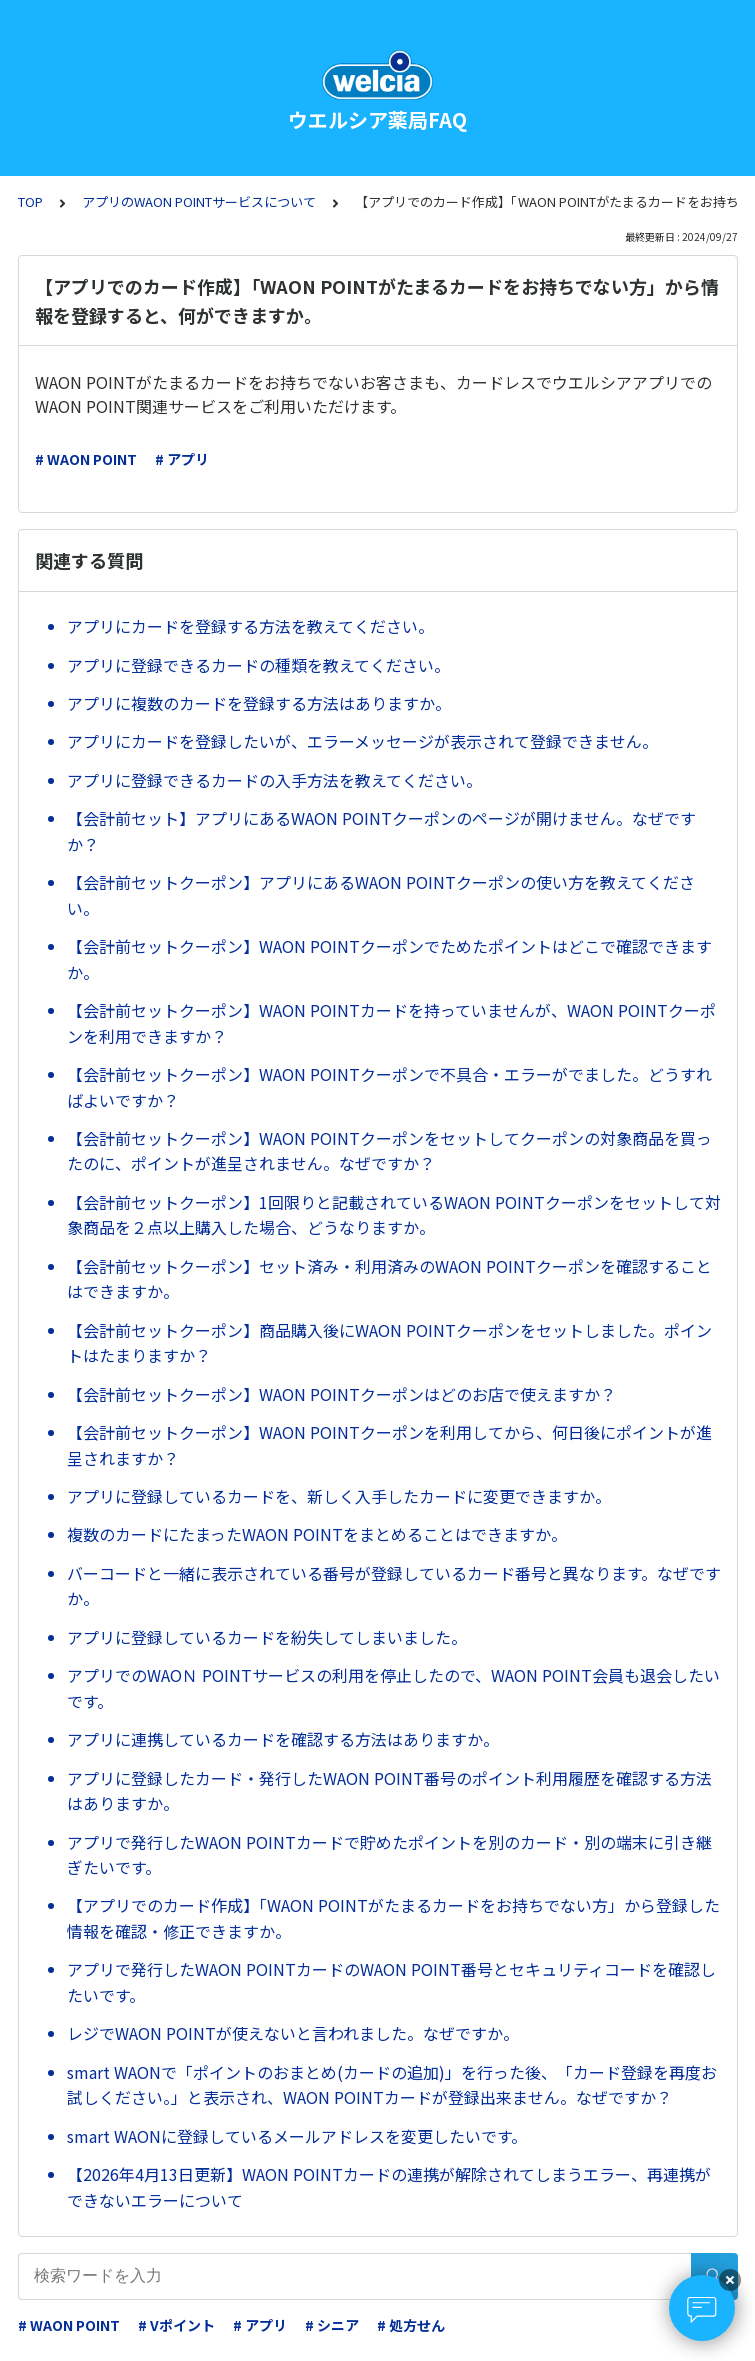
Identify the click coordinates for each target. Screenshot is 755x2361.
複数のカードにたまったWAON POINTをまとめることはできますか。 (317, 1534)
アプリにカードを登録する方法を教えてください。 (250, 626)
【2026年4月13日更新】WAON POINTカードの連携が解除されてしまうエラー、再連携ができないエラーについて (389, 2187)
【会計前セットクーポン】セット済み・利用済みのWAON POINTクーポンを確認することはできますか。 (389, 1279)
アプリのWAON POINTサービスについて (199, 201)
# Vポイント (176, 2325)
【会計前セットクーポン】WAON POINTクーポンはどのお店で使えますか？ (341, 1394)
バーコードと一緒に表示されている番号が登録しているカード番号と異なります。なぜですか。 (394, 1586)
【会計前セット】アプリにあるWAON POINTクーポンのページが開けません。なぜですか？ (381, 831)
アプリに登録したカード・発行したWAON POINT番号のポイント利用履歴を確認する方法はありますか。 (389, 1791)
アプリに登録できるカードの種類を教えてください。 (258, 665)
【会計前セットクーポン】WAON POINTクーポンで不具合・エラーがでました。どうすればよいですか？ (389, 1087)
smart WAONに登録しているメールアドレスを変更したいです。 (297, 2136)
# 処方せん (411, 2325)
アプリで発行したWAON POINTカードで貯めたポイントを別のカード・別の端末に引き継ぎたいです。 (389, 1855)
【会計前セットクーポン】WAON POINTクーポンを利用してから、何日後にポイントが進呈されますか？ (389, 1445)
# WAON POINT (86, 459)
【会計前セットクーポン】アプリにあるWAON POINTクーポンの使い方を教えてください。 (381, 895)
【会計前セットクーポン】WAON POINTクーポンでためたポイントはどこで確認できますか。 (389, 959)
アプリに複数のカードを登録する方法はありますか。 (259, 703)
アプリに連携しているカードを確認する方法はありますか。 (283, 1739)
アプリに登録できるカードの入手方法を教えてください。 (274, 780)
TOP (30, 201)
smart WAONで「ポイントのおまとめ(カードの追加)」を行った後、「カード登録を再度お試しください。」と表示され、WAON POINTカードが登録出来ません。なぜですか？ (392, 2085)
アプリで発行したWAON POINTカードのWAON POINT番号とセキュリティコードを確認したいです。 (391, 1982)
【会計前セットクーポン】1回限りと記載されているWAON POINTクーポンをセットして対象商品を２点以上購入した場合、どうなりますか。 (394, 1215)
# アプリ (182, 459)
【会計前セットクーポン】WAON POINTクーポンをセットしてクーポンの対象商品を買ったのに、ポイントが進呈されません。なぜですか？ (389, 1151)
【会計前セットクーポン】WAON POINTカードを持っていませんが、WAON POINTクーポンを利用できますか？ (391, 1023)
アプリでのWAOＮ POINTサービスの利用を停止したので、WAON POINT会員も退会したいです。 (393, 1688)
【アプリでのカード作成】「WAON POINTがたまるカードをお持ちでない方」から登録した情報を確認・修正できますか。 (393, 1918)
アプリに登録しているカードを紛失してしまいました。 (267, 1637)
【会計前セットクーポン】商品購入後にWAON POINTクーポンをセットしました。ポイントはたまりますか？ (389, 1343)
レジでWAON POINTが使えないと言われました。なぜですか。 (293, 2033)
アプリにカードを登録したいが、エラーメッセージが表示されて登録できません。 (362, 741)
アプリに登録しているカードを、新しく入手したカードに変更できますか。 (339, 1496)
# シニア (332, 2325)
